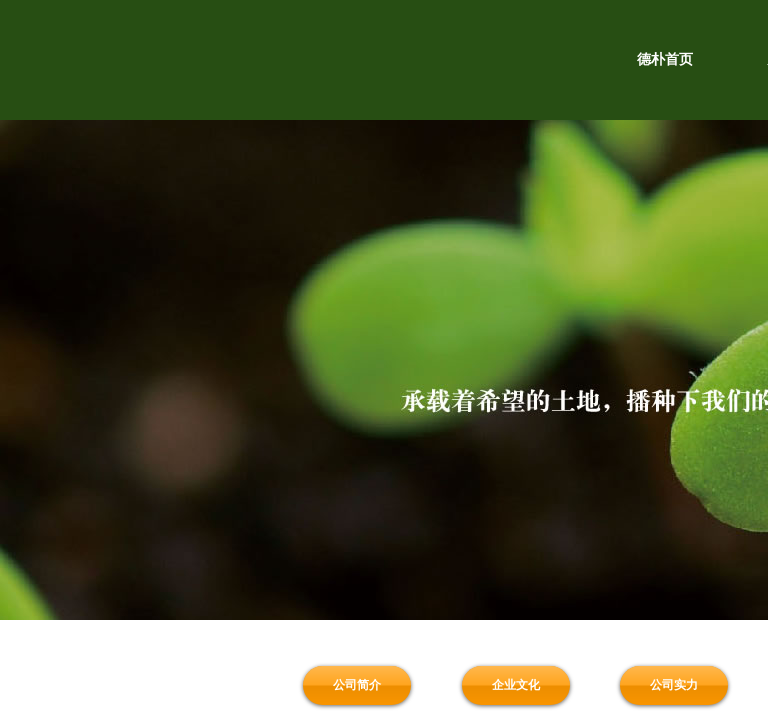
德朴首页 (665, 59)
